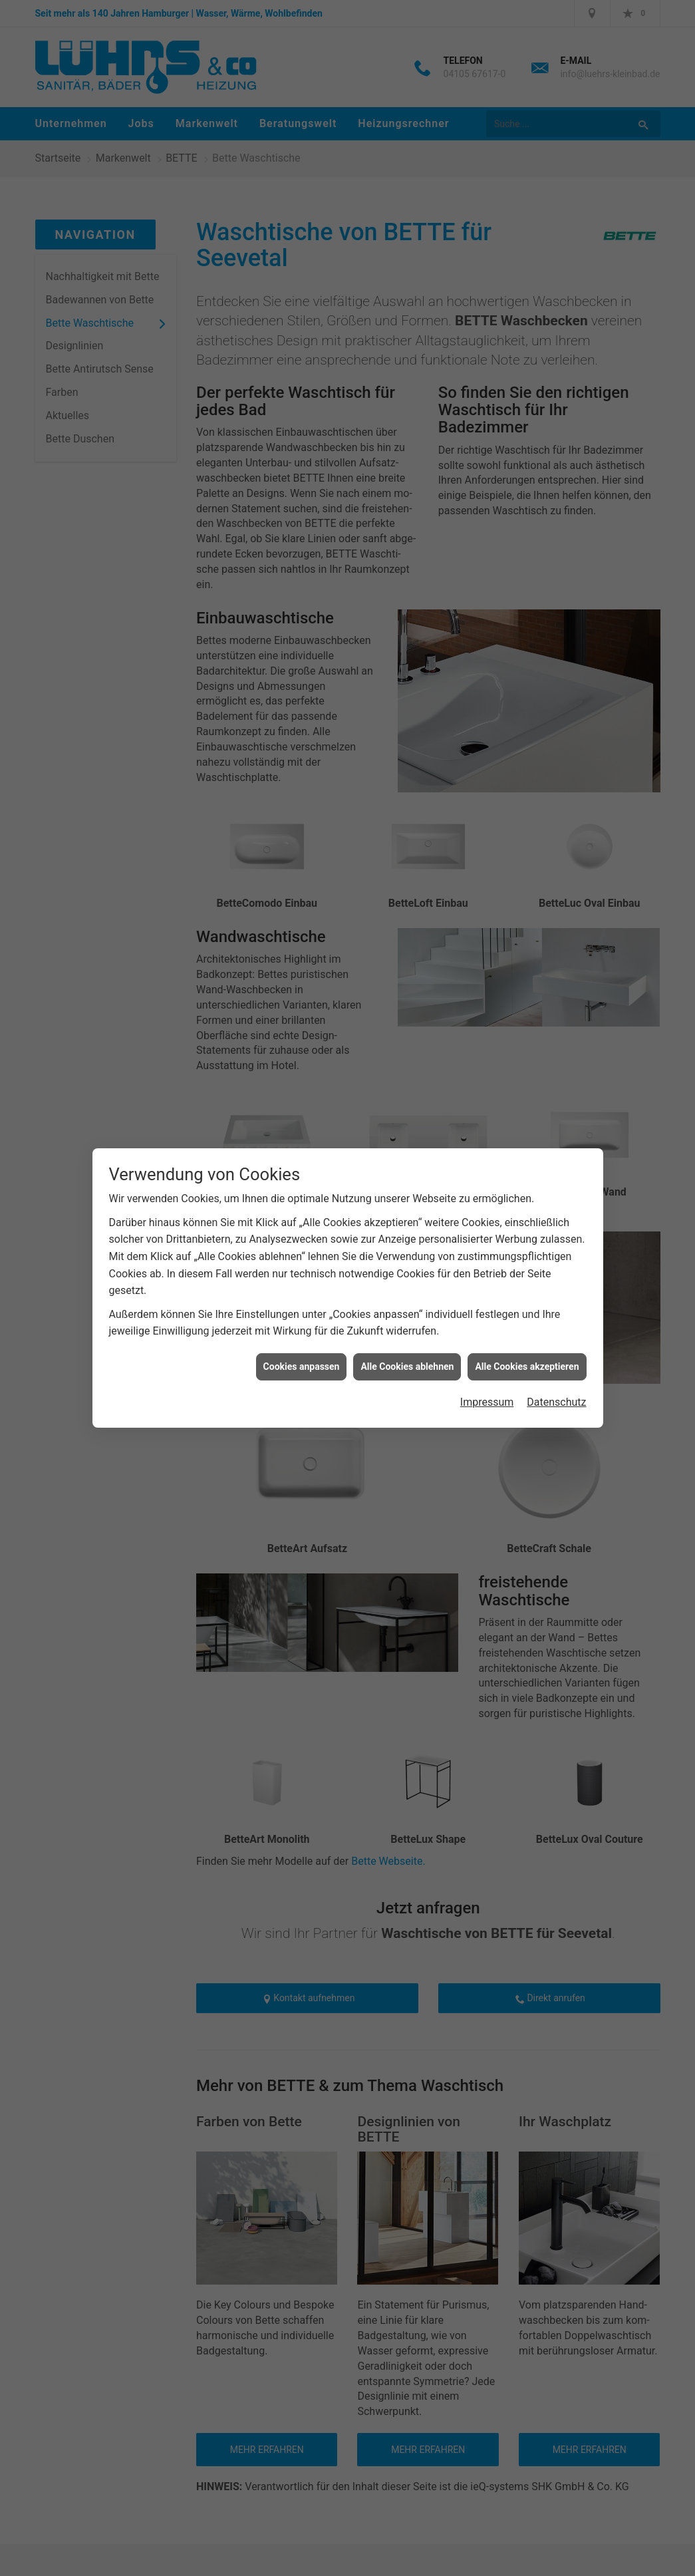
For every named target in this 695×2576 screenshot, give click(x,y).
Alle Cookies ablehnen (407, 1366)
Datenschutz (556, 1402)
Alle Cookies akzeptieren (527, 1366)
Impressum (487, 1402)
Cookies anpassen (301, 1366)
